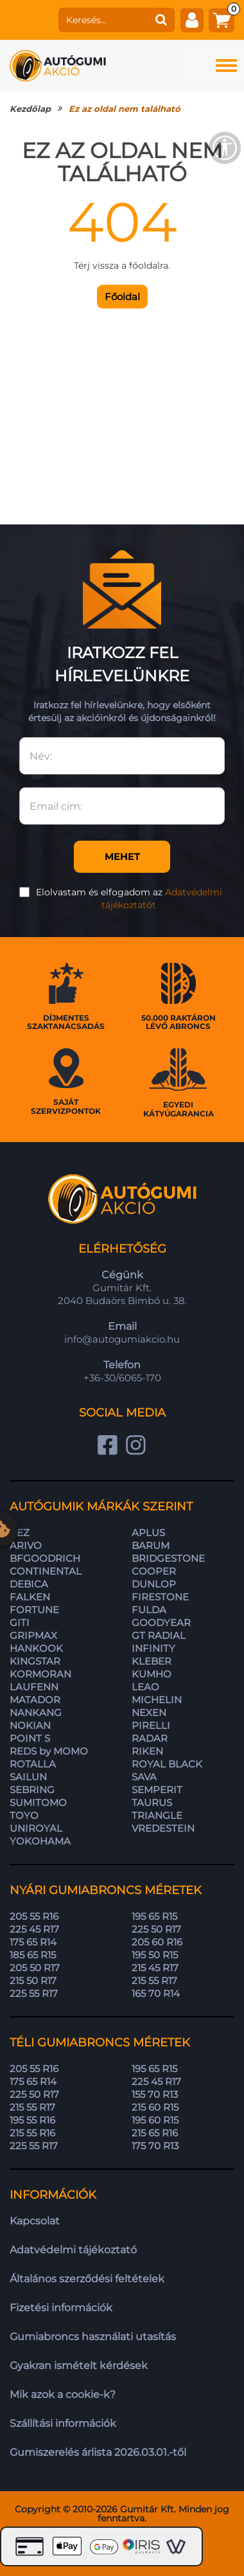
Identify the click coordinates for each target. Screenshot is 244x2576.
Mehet (122, 856)
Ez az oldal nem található (124, 108)
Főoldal (122, 297)
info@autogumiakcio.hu (122, 1339)
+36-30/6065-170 (122, 1378)
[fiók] (192, 20)
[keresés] (103, 20)
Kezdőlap (30, 108)
